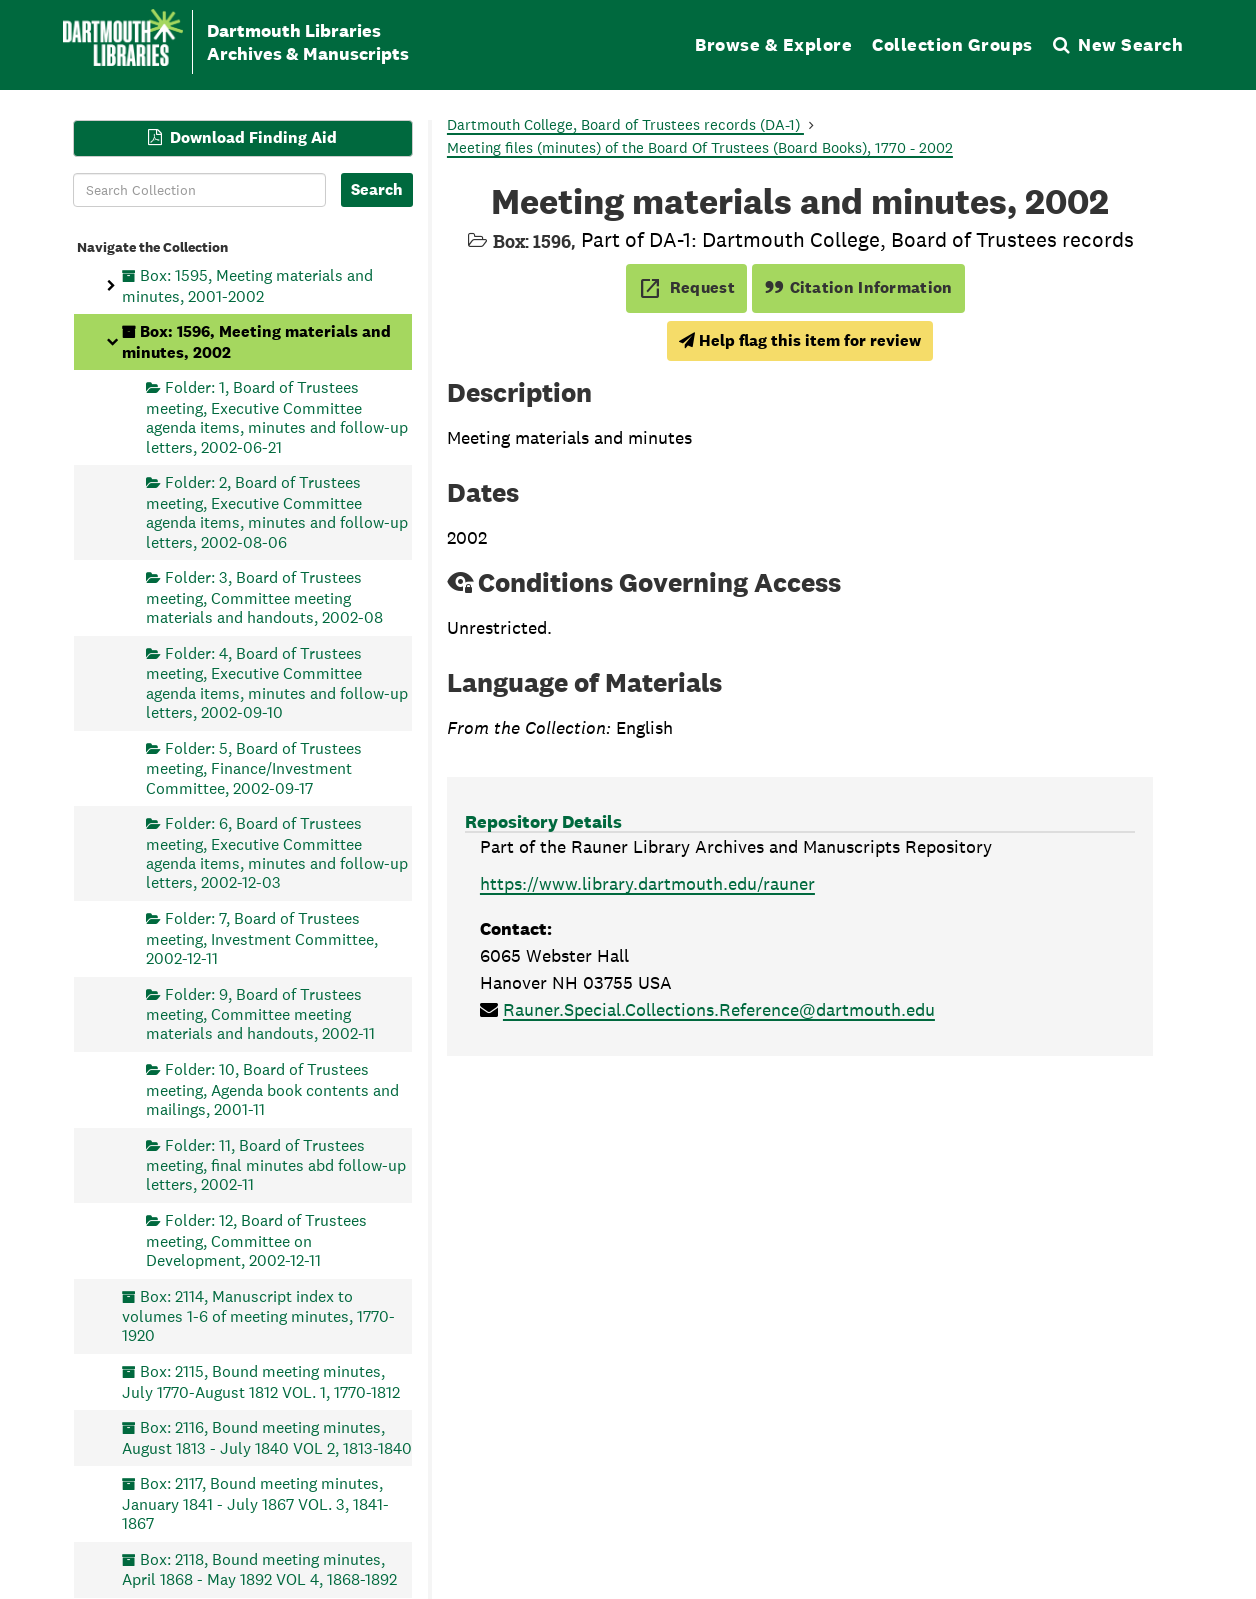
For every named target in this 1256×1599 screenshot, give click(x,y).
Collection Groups (952, 44)
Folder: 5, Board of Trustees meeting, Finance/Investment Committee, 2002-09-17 (254, 767)
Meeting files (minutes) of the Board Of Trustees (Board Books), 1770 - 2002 (700, 147)
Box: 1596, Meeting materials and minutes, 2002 (256, 341)
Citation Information (858, 287)
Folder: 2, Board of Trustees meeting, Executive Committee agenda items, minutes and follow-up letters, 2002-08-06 (277, 512)
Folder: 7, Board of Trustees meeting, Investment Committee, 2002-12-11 (262, 938)
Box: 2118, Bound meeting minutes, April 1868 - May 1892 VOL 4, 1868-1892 (259, 1568)
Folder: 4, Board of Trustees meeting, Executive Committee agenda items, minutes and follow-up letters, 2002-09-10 (277, 682)
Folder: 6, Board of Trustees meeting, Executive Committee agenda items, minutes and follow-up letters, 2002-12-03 (277, 853)
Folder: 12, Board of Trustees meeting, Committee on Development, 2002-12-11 (256, 1240)
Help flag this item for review (800, 340)
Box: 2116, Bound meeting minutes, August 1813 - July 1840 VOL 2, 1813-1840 (267, 1437)
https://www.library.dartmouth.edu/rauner (647, 883)
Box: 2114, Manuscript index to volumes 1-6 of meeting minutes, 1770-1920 (258, 1315)
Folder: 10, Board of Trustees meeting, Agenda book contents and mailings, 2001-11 (272, 1089)
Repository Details (543, 821)
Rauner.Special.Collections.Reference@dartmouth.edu (719, 1009)
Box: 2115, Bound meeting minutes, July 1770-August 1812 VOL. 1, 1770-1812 (261, 1381)
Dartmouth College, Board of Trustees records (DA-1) (625, 124)
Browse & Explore (773, 44)
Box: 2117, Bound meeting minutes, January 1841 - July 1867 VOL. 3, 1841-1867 (255, 1503)
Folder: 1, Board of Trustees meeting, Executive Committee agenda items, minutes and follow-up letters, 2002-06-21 (277, 417)
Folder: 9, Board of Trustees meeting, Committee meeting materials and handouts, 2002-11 (260, 1013)
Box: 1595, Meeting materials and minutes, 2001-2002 (247, 285)
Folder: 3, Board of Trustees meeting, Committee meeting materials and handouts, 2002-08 (264, 597)
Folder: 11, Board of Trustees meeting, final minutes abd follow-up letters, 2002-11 (276, 1164)
